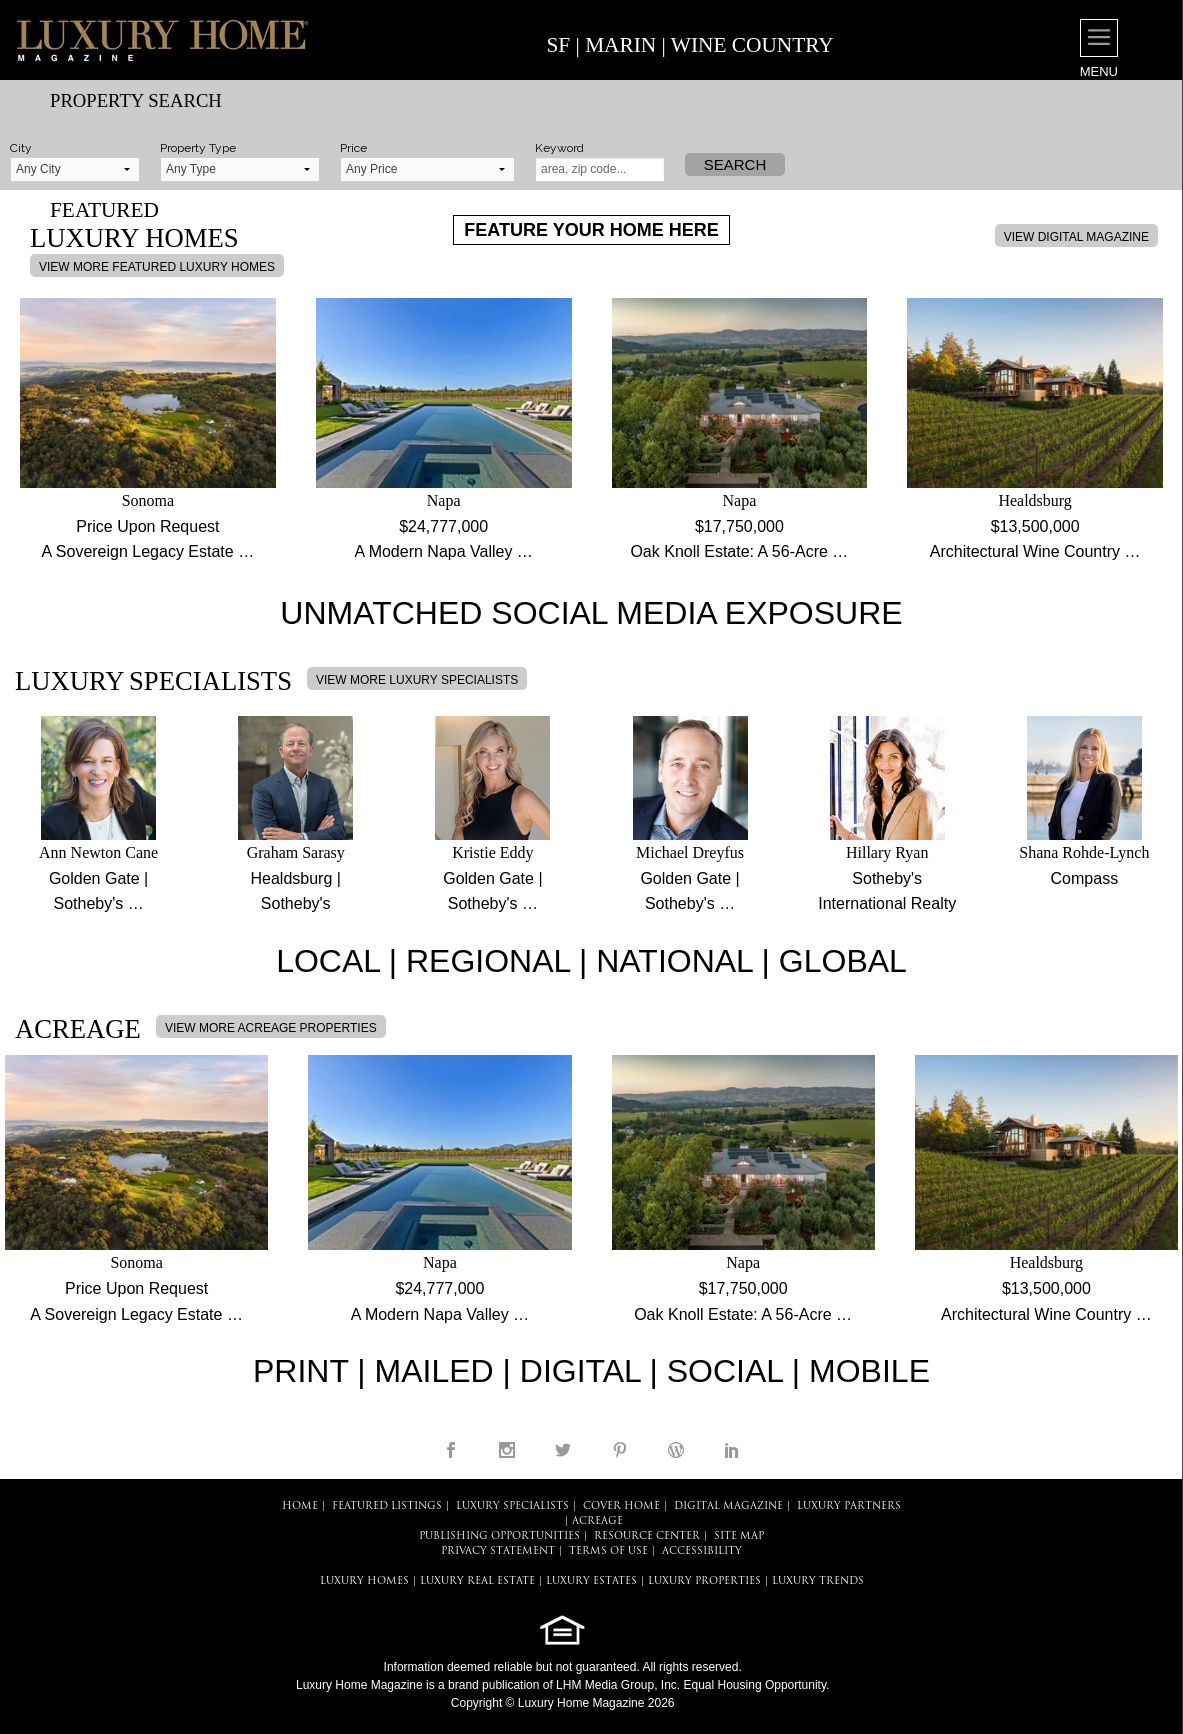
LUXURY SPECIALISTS (512, 1506)
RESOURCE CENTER (647, 1536)
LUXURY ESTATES (591, 1581)
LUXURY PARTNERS (849, 1506)
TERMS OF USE (608, 1551)
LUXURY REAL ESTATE (477, 1581)
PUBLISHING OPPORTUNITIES (499, 1536)
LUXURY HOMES (364, 1581)
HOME (300, 1506)
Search (735, 164)
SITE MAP (739, 1536)
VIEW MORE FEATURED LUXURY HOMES (157, 267)
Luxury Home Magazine (359, 1685)
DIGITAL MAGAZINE (728, 1506)
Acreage (597, 1521)
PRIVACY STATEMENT (498, 1551)
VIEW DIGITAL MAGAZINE (1076, 237)
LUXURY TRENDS (818, 1581)
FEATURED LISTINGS (387, 1506)
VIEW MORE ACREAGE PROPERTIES (271, 1028)
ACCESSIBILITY (702, 1551)
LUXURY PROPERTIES (704, 1581)
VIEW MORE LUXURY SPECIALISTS (417, 680)
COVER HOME (621, 1506)
